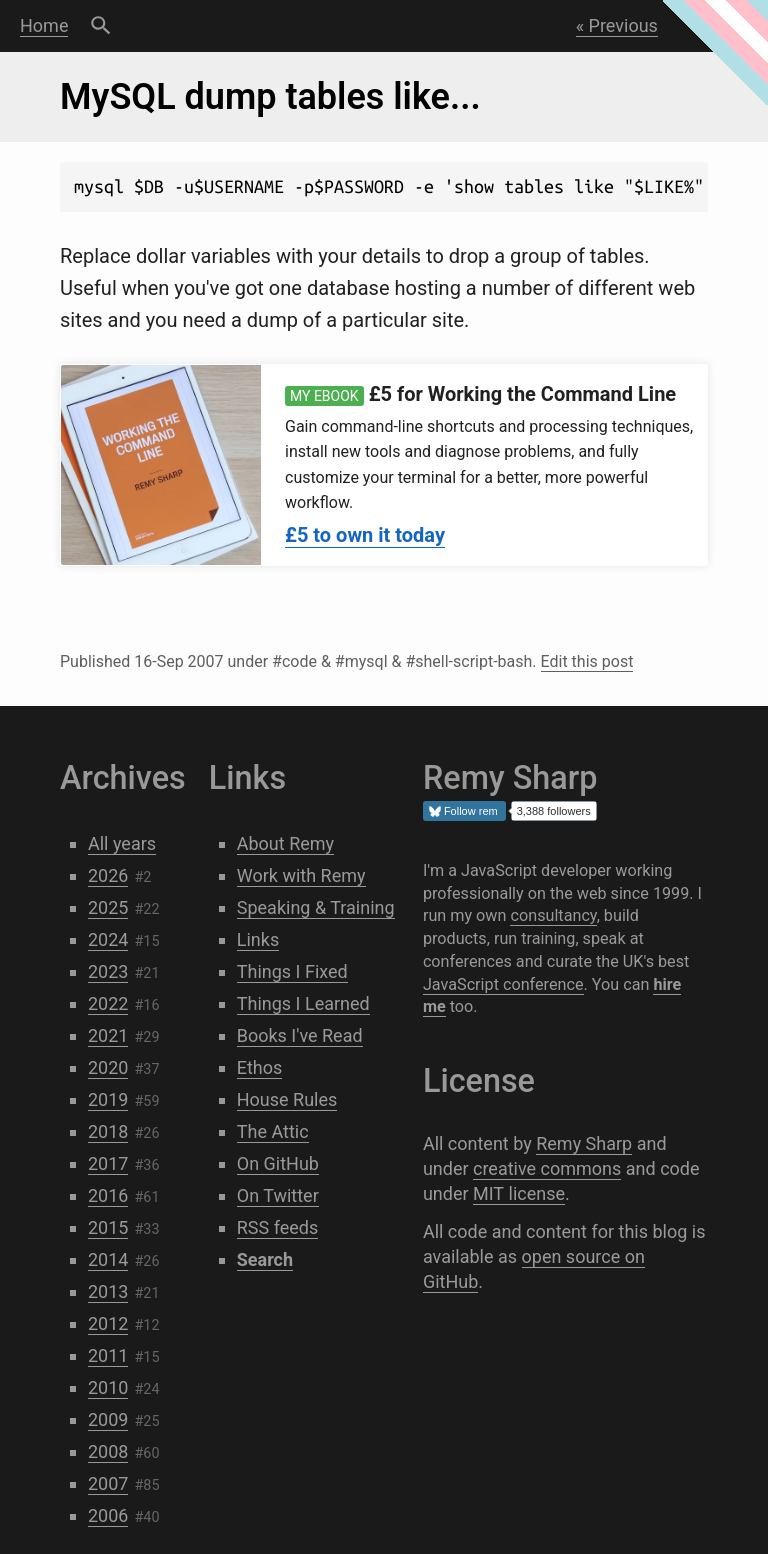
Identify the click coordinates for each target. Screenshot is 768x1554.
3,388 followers (554, 811)
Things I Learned (303, 1003)
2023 (108, 971)
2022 (108, 1003)
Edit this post (587, 661)
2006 (108, 1515)
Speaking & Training (316, 907)
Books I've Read (300, 1035)
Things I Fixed (292, 971)
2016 (108, 1195)
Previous (623, 25)
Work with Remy (301, 875)
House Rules (287, 1099)
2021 (108, 1035)
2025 (108, 907)
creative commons (547, 1168)
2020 (108, 1067)
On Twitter (278, 1195)
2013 (108, 1291)
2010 (108, 1387)
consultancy (553, 915)
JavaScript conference (503, 984)
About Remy (285, 843)
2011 (108, 1355)
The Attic (273, 1131)
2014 (108, 1259)
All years (122, 843)
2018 (108, 1131)
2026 (108, 875)
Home (44, 25)
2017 (108, 1163)
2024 (108, 939)
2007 (108, 1483)
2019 (108, 1099)
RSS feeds (278, 1227)
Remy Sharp (584, 1143)
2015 (108, 1227)
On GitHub (278, 1163)
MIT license (519, 1193)
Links (258, 939)
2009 (108, 1419)
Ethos (260, 1067)
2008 (108, 1451)
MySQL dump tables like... (270, 97)
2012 (108, 1323)
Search (100, 26)
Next (716, 25)
